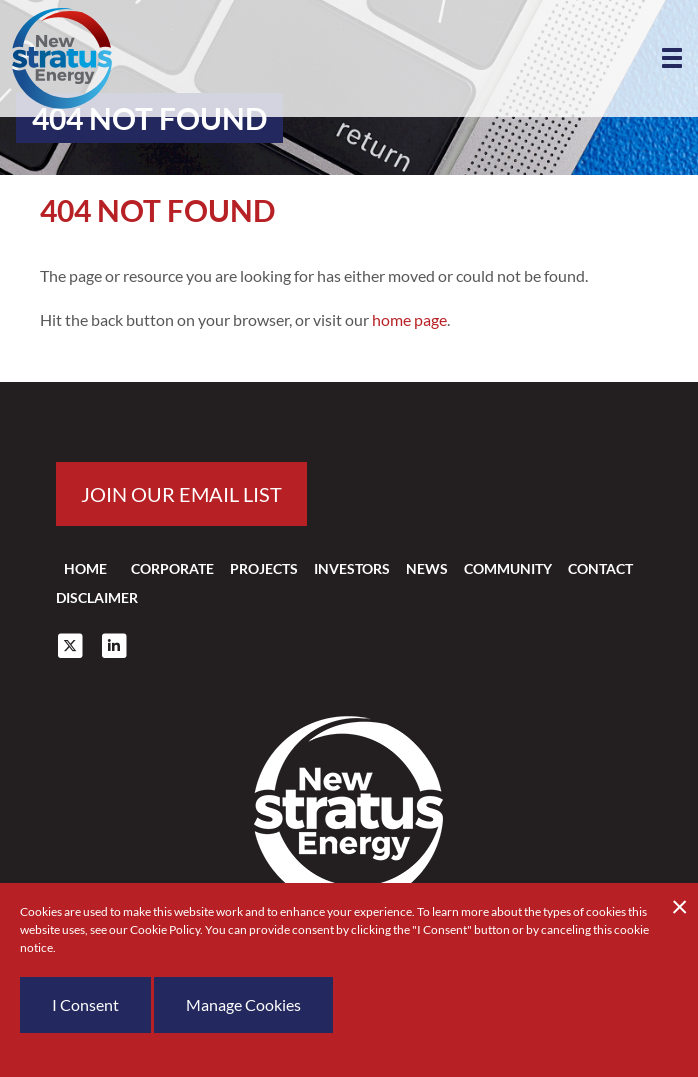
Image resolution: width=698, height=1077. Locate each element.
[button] (672, 58)
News (427, 568)
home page (409, 319)
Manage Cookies (243, 1004)
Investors (352, 568)
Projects (264, 568)
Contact (600, 568)
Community (508, 568)
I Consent (85, 1004)
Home (85, 568)
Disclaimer (97, 597)
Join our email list (181, 494)
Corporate (172, 568)
